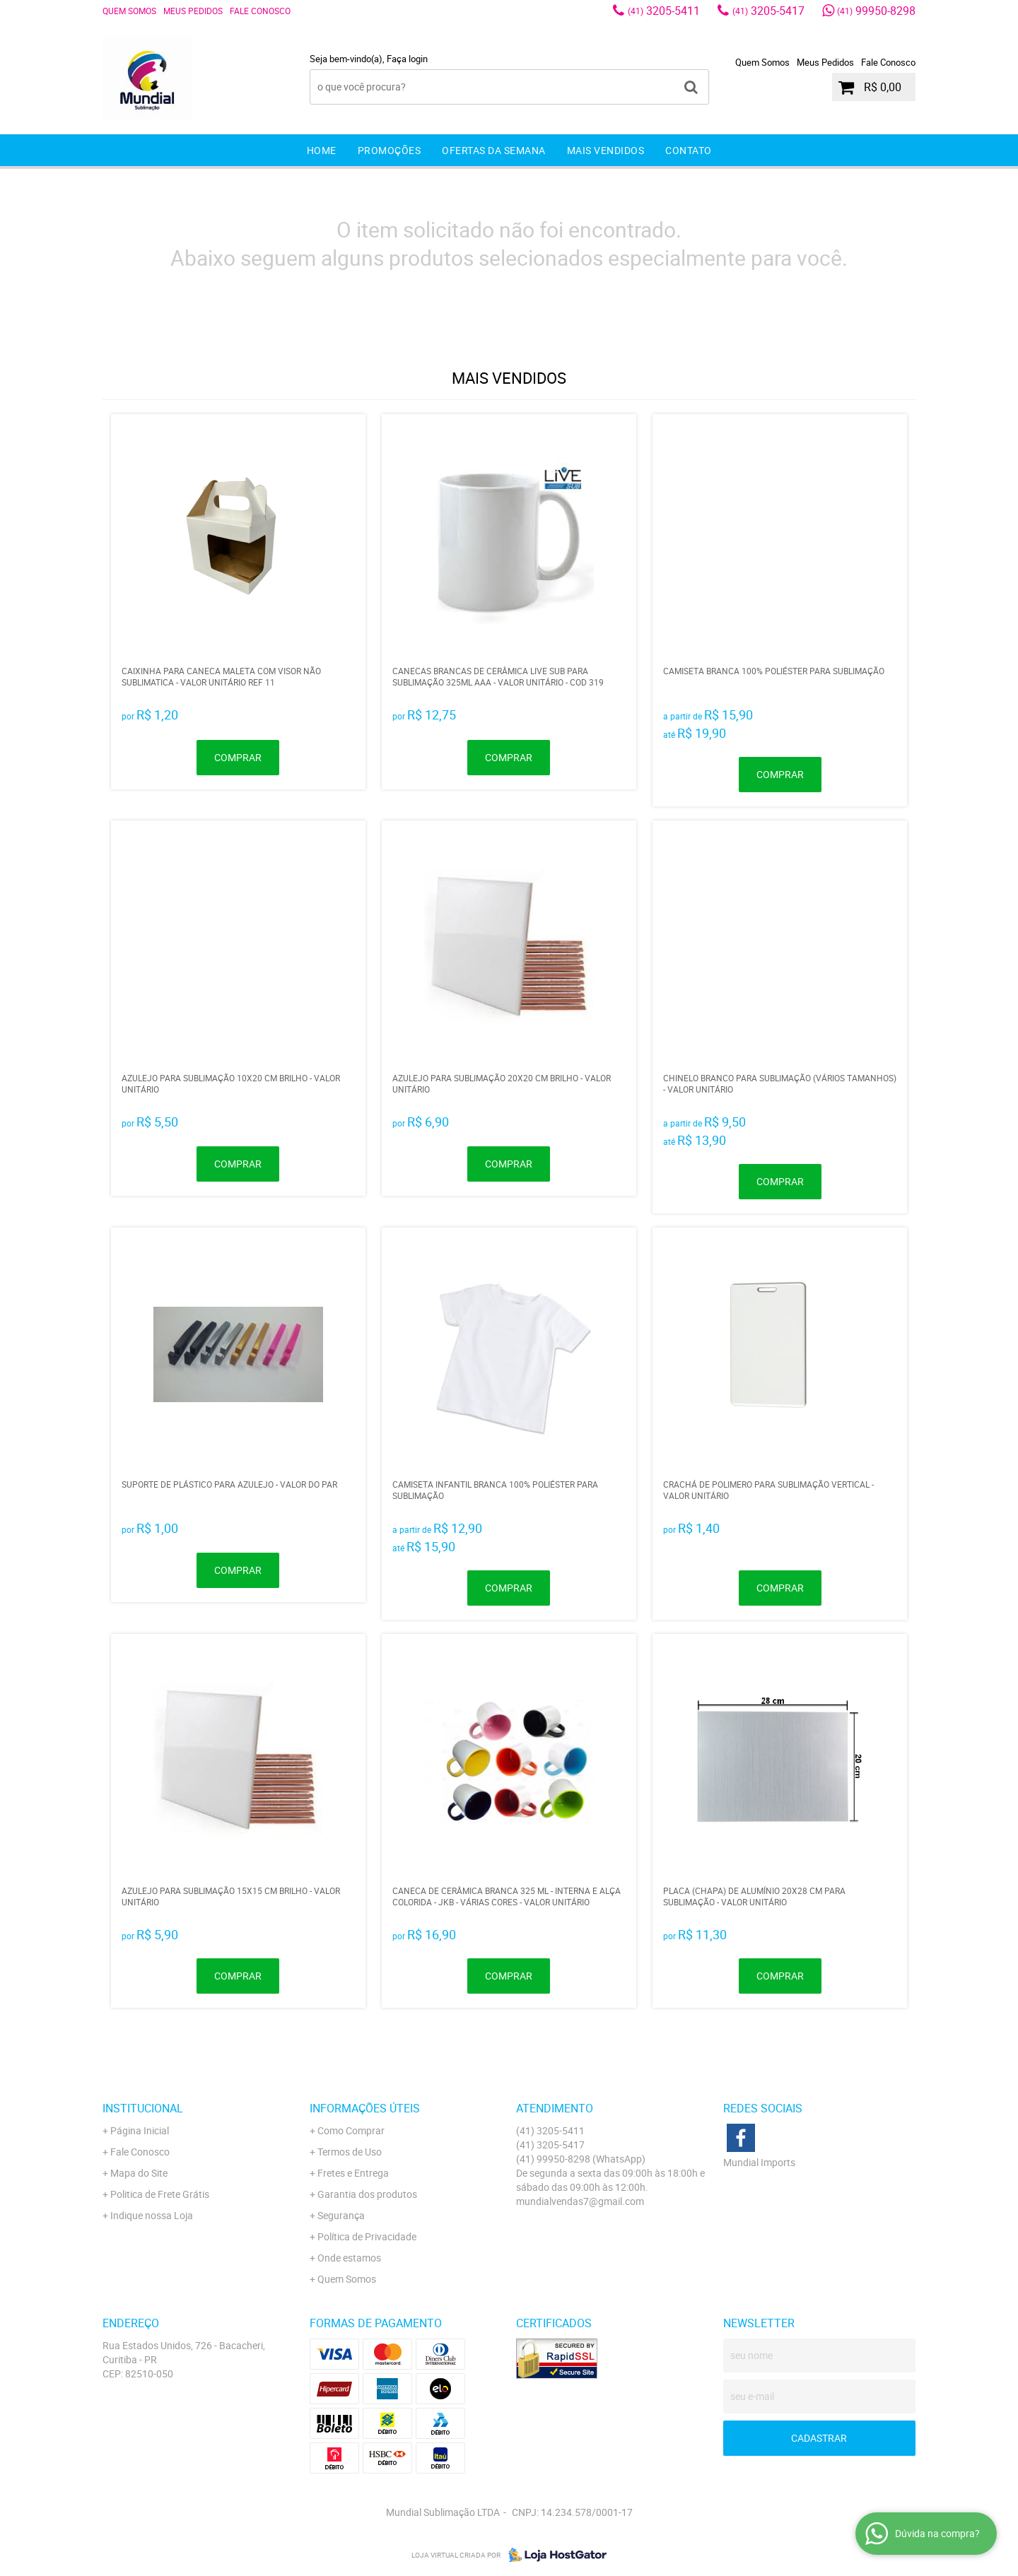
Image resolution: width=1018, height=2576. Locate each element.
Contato (688, 150)
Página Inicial (139, 2130)
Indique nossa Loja (151, 2215)
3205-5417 (768, 10)
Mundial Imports (759, 2162)
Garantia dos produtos (367, 2194)
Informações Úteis (365, 2108)
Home (322, 150)
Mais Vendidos (606, 150)
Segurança (341, 2215)
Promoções (389, 150)
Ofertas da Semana (494, 150)
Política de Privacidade (366, 2236)
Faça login (407, 58)
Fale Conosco (260, 10)
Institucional (143, 2108)
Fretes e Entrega (353, 2173)
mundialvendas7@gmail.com (580, 2201)
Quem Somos (129, 10)
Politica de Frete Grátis (159, 2194)
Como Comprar (351, 2130)
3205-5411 (664, 10)
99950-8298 (876, 10)
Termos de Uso (349, 2151)
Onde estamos (349, 2257)
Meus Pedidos (193, 10)
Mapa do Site (139, 2173)
